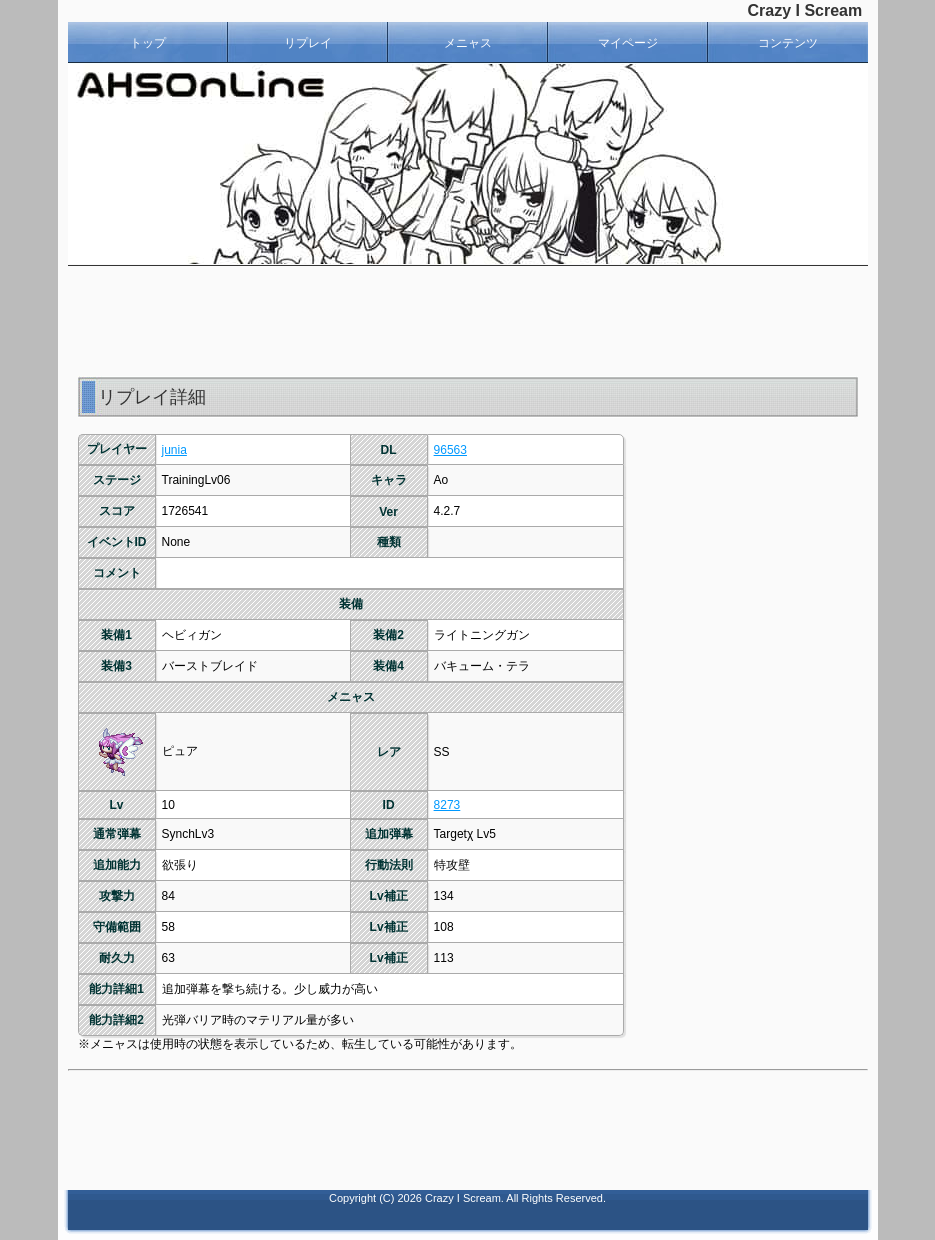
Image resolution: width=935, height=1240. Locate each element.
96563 (450, 450)
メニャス (468, 43)
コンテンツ (788, 43)
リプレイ (308, 43)
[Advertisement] (468, 321)
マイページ (628, 43)
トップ (148, 43)
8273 (447, 805)
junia (174, 450)
